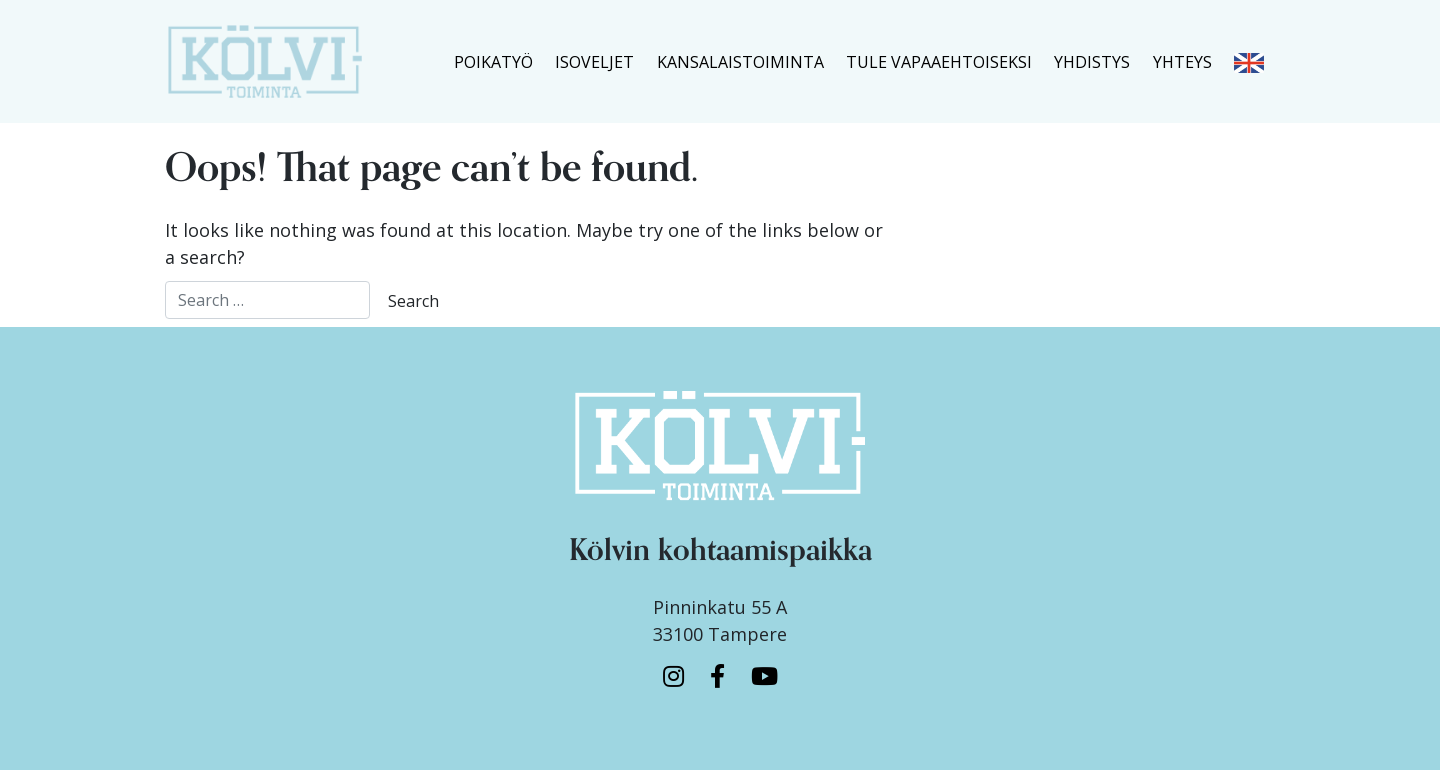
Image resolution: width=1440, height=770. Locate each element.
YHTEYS (1182, 62)
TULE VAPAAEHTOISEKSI (939, 62)
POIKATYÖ (493, 62)
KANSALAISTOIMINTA (740, 62)
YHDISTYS (1092, 62)
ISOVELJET (594, 62)
